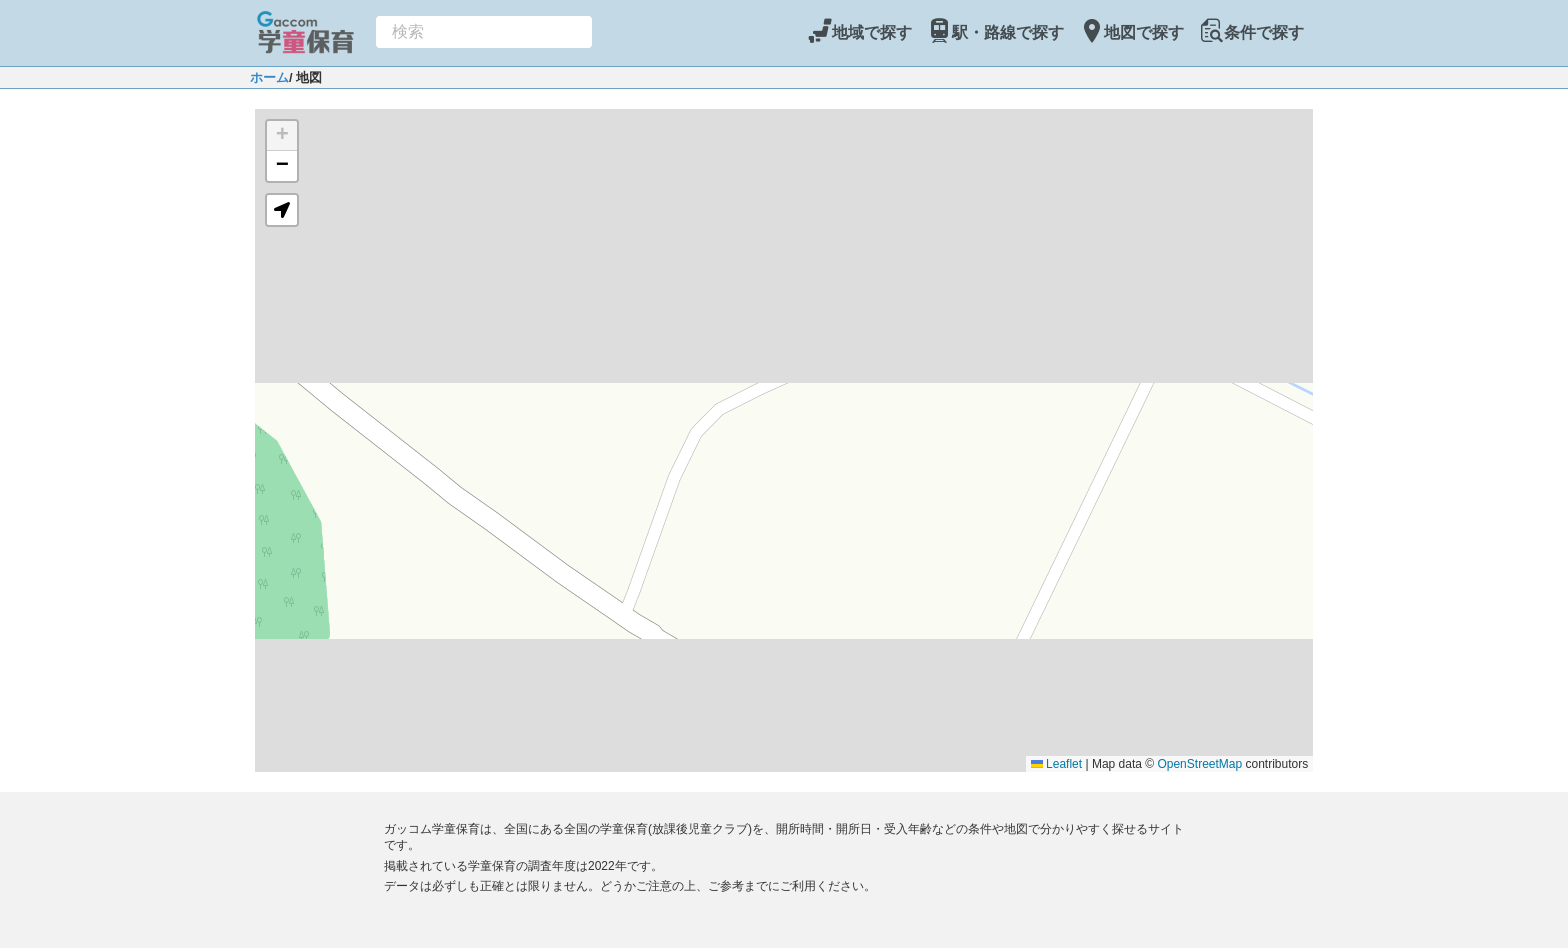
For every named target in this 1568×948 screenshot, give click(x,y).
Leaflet (1056, 764)
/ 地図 (305, 77)
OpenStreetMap (1199, 764)
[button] (282, 136)
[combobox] (484, 32)
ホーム (269, 77)
